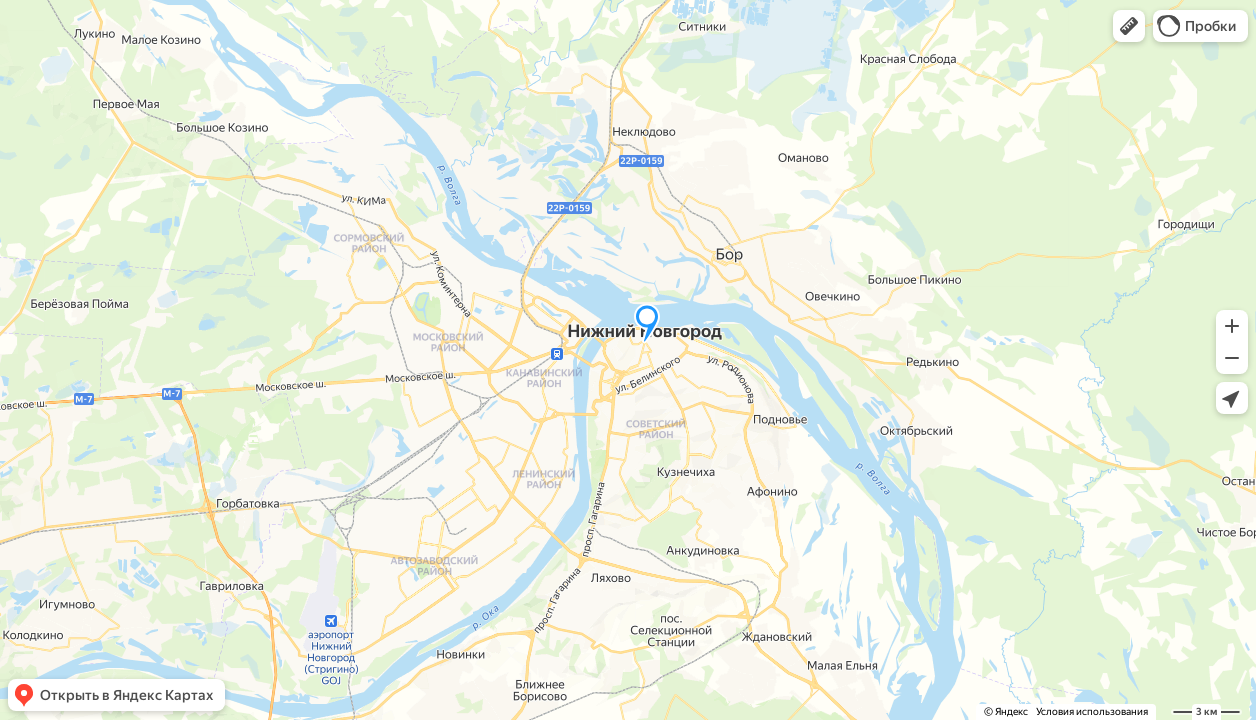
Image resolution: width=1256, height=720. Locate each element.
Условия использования (1092, 711)
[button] (1129, 26)
